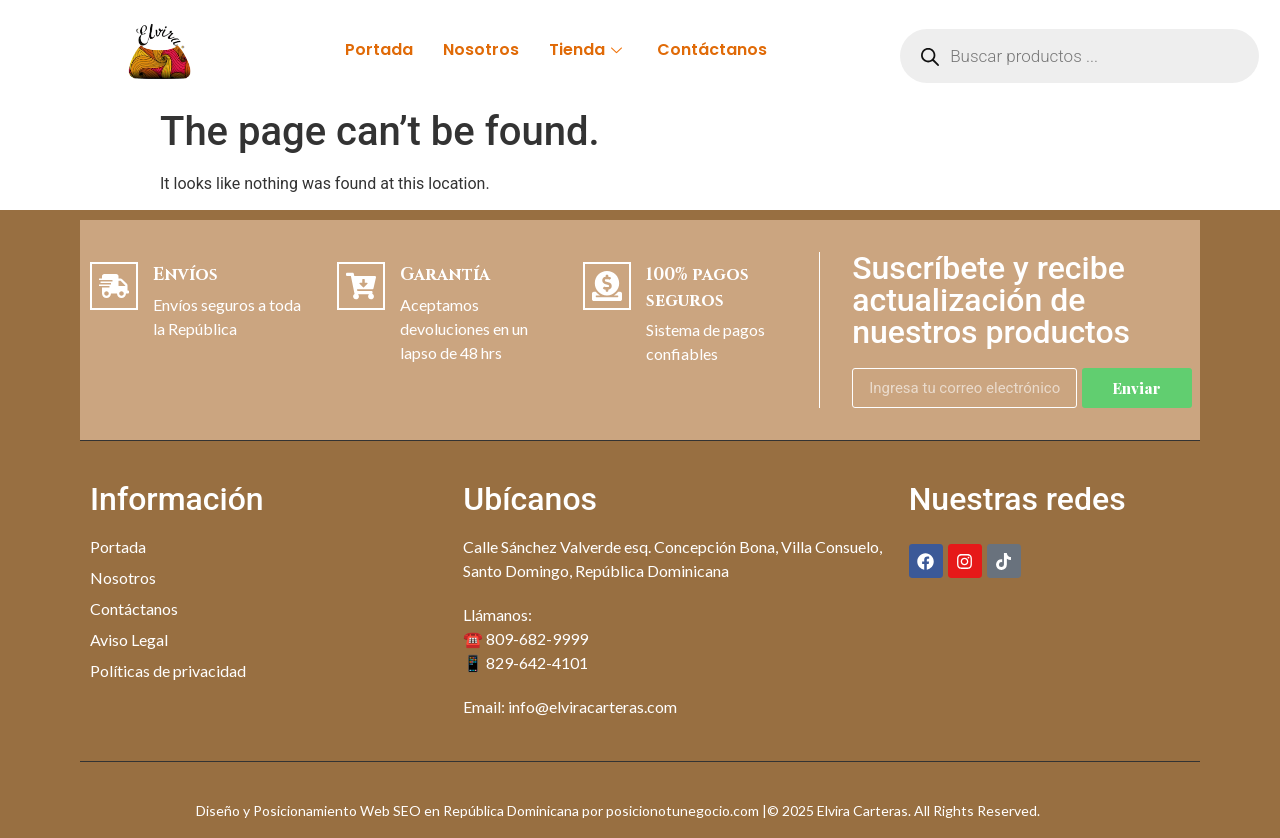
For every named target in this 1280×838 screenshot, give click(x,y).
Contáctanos (712, 49)
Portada (379, 49)
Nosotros (481, 49)
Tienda (588, 49)
